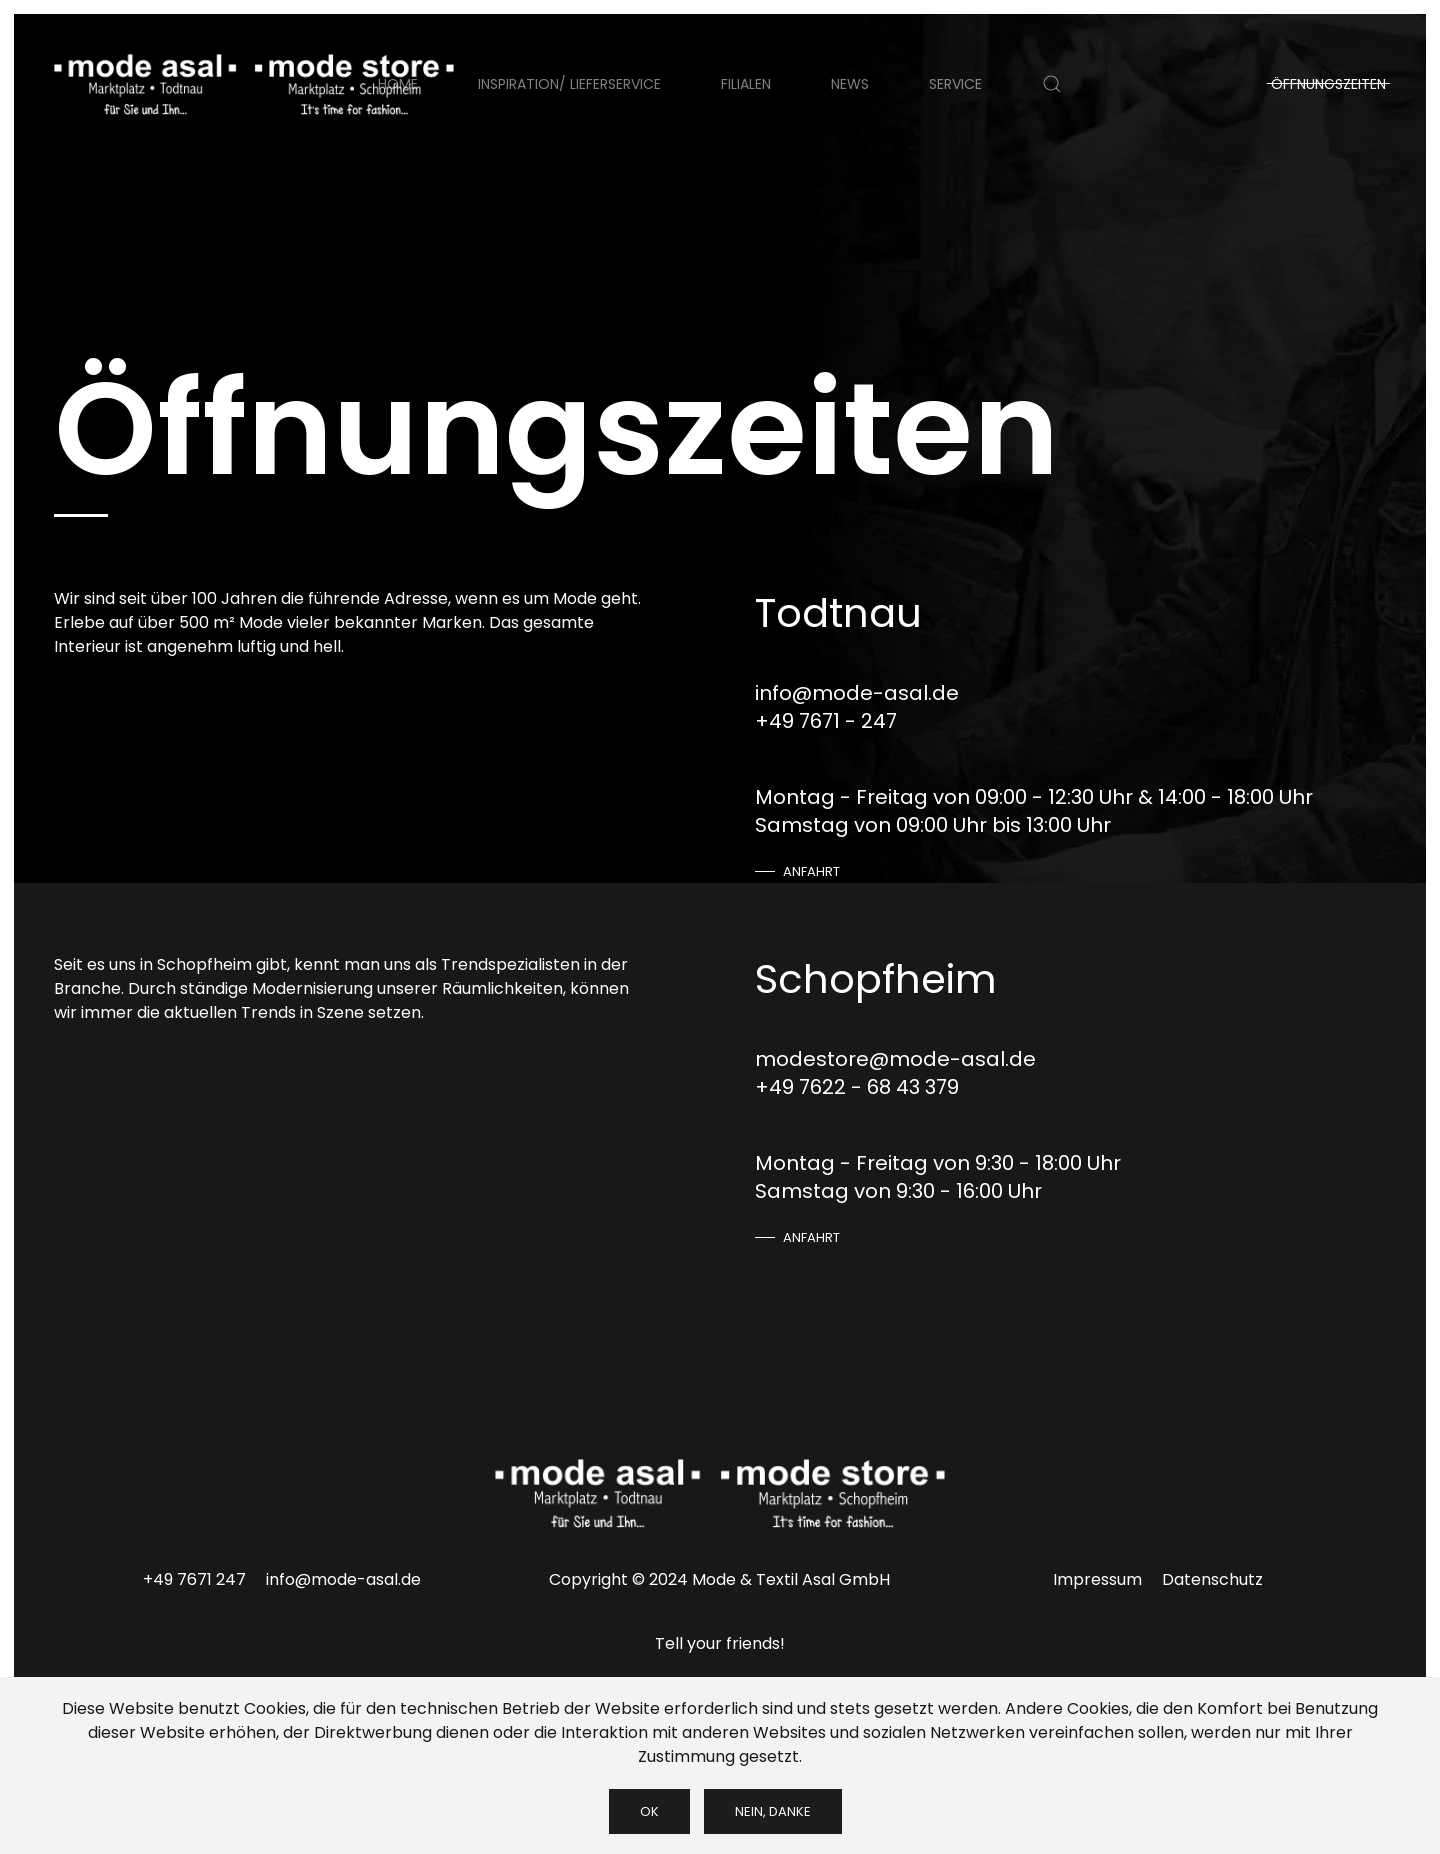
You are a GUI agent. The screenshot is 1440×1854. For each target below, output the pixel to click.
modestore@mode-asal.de (895, 1059)
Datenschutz (1212, 1579)
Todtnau (838, 613)
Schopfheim (876, 979)
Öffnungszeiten (1328, 84)
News (850, 84)
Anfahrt (811, 871)
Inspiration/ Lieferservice (569, 84)
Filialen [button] (746, 84)
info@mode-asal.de (857, 693)
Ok (649, 1811)
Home (398, 84)
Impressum (1097, 1579)
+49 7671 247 (194, 1579)
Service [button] (955, 84)
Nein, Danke (773, 1811)
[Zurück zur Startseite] (254, 84)
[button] (1052, 84)
